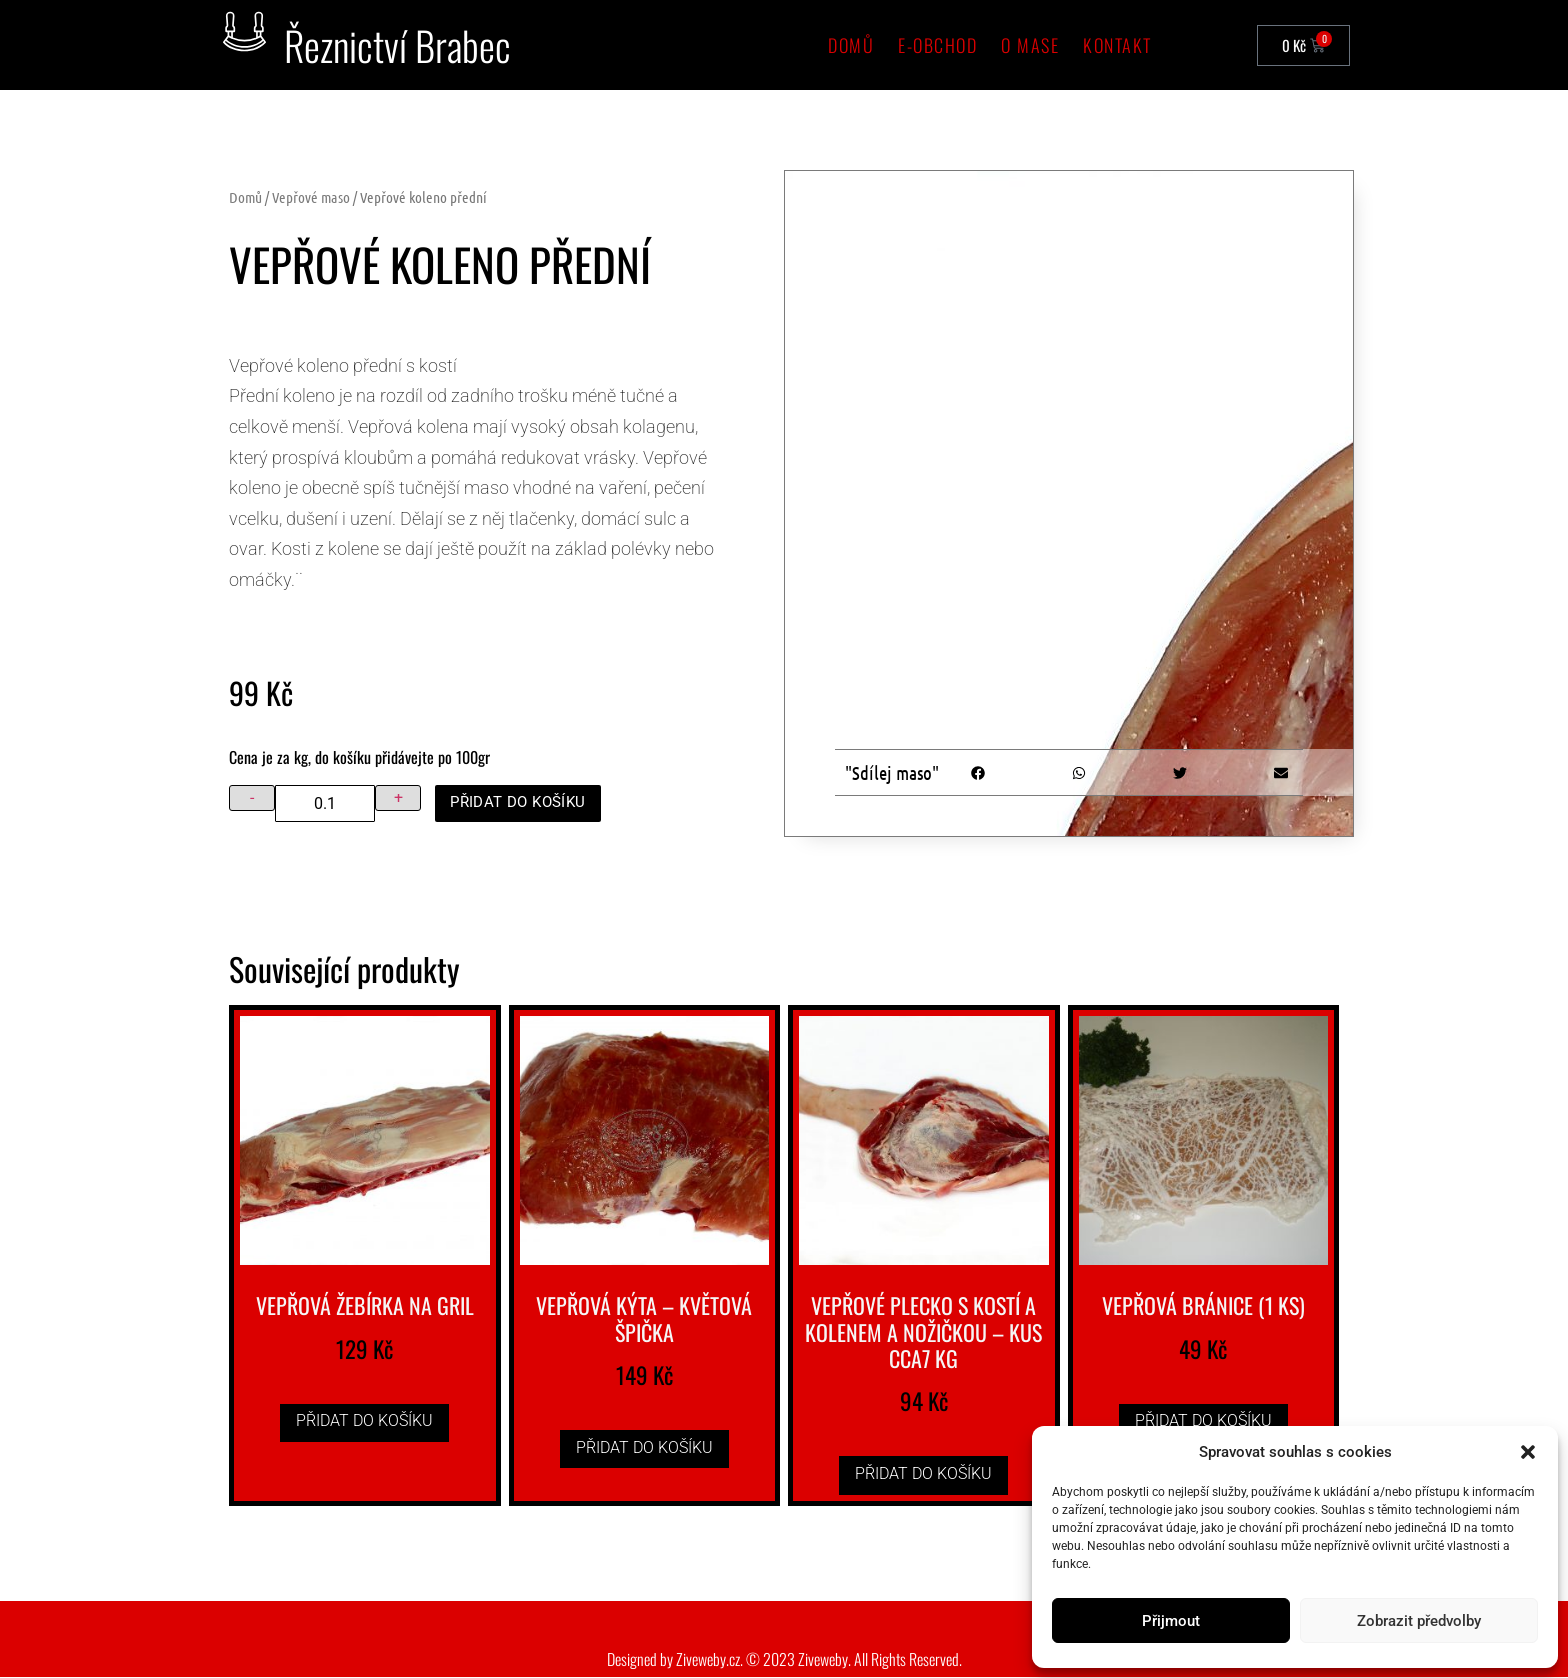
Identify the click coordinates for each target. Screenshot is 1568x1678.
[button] (1528, 1452)
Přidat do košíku (523, 802)
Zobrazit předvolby (1419, 1621)
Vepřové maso (311, 197)
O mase (1030, 45)
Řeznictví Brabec (397, 45)
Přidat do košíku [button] (364, 1421)
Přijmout (1171, 1621)
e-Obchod (937, 45)
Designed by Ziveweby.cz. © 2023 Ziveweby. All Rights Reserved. (784, 1660)
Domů (851, 45)
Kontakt (1117, 45)
